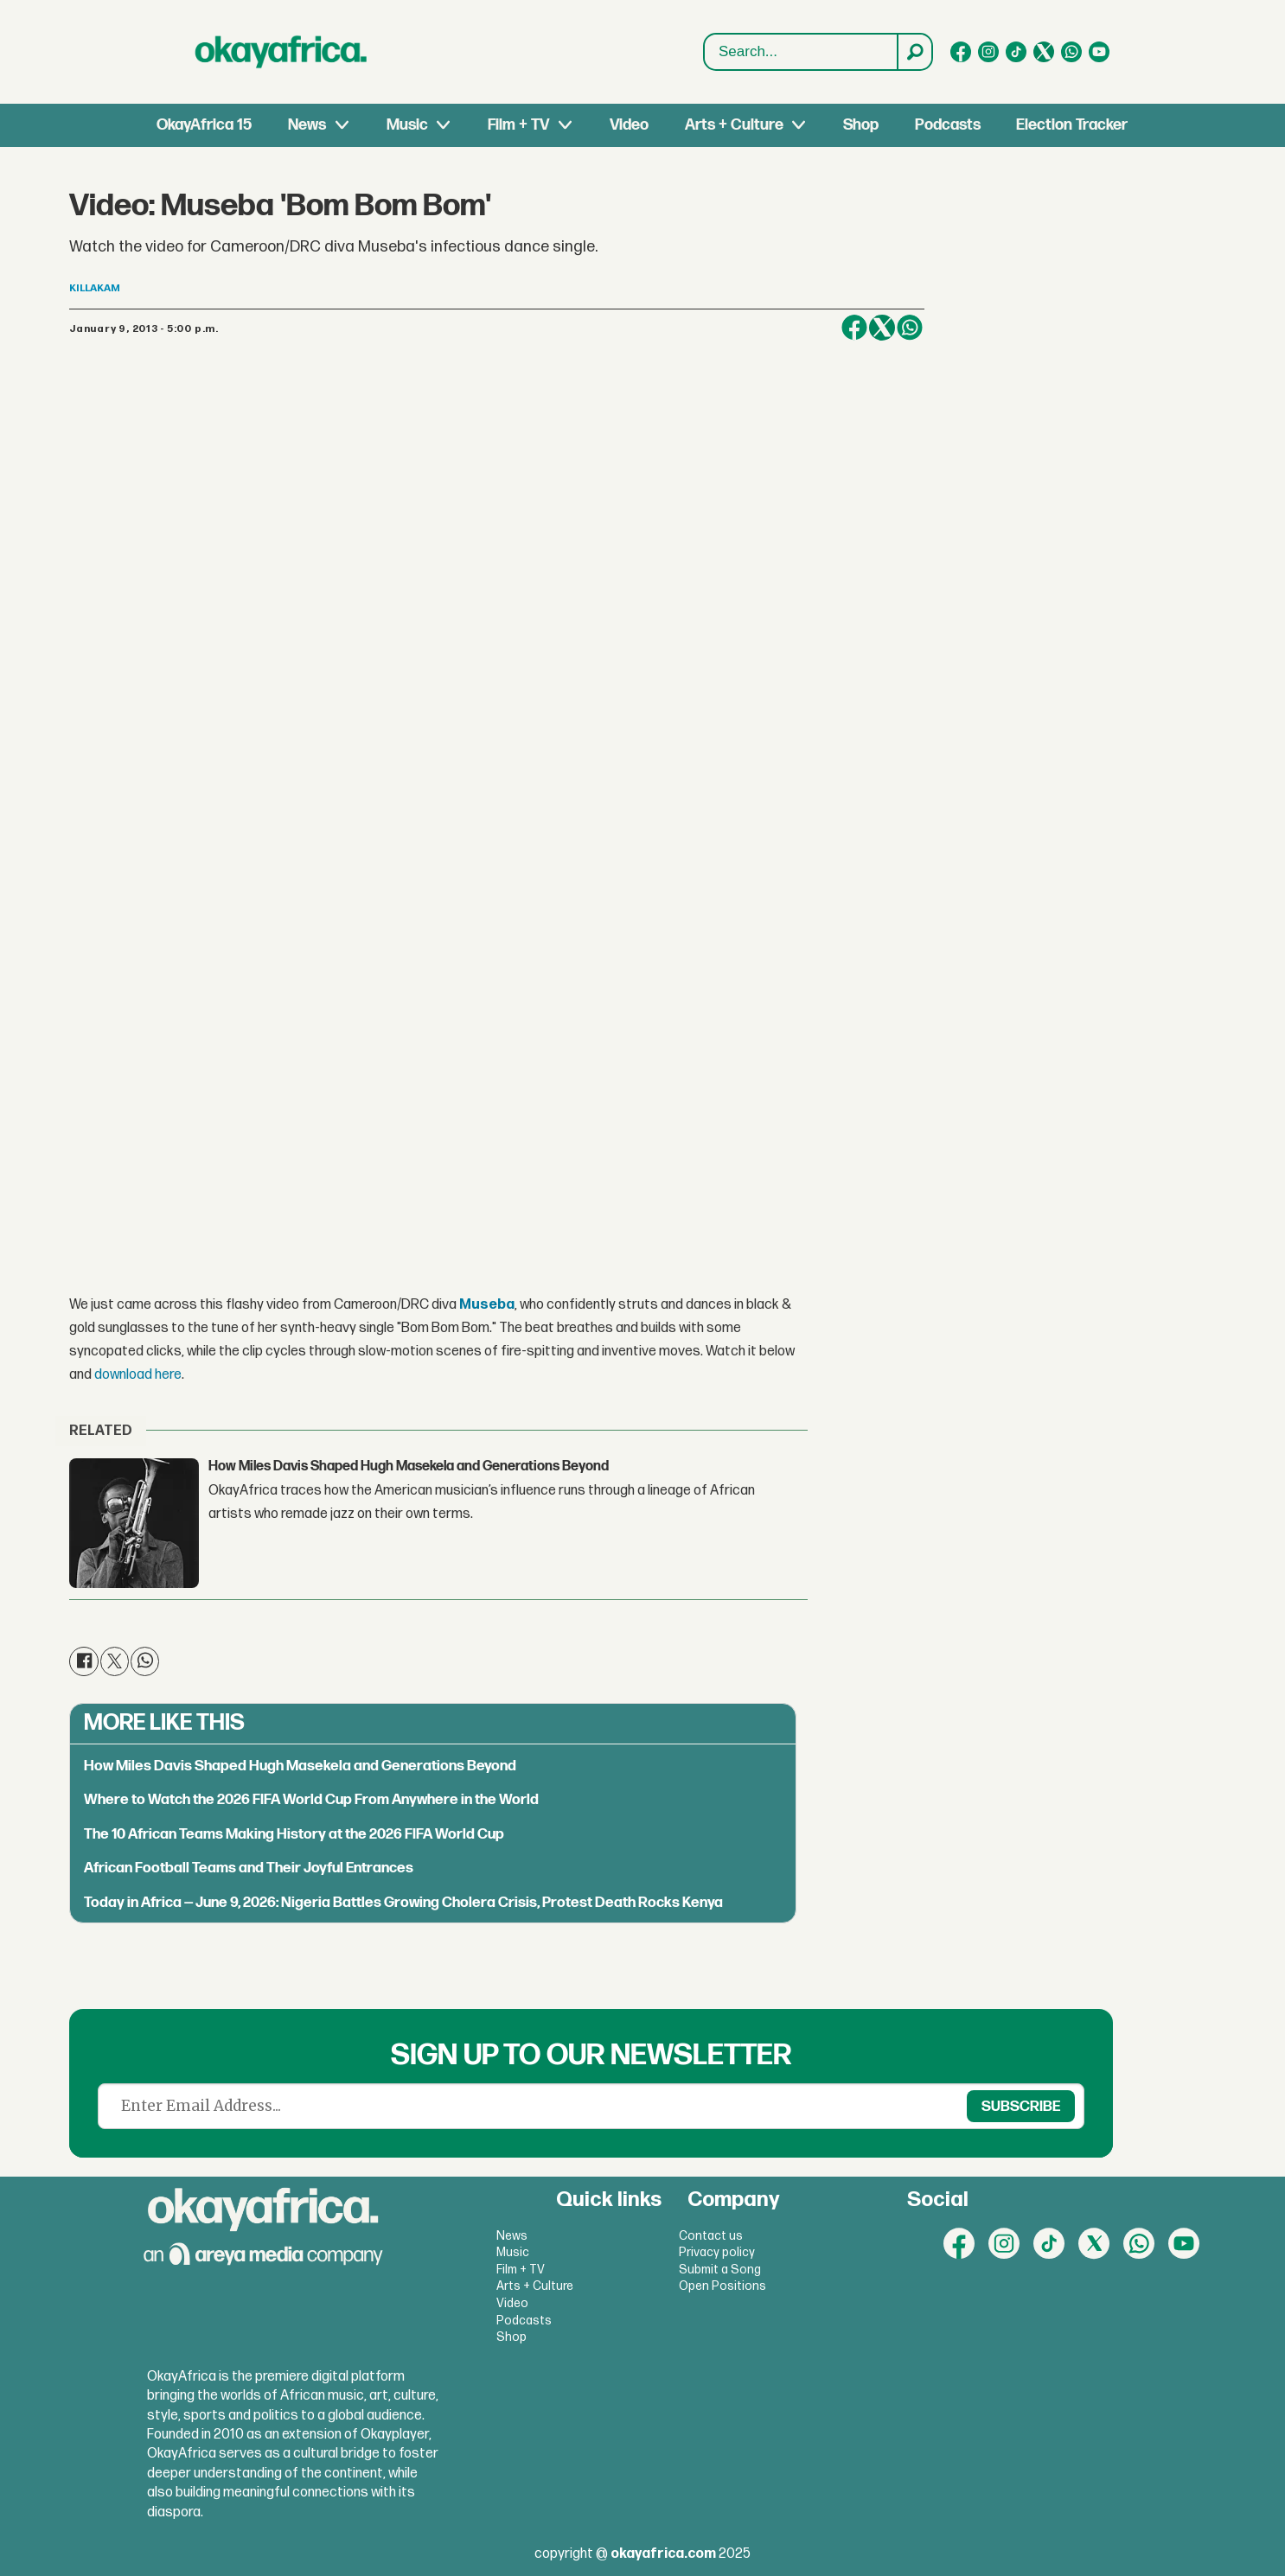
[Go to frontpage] (281, 52)
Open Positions (722, 2286)
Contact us (711, 2235)
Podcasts (948, 125)
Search (704, 52)
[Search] (914, 52)
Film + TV (518, 125)
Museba (487, 1305)
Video (629, 125)
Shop (861, 125)
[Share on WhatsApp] (910, 328)
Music (407, 125)
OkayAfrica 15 (204, 125)
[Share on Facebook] (854, 328)
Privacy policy (717, 2252)
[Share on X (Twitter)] (882, 328)
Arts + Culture (734, 125)
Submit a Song (720, 2269)
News (307, 125)
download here (138, 1375)
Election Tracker (1072, 125)
